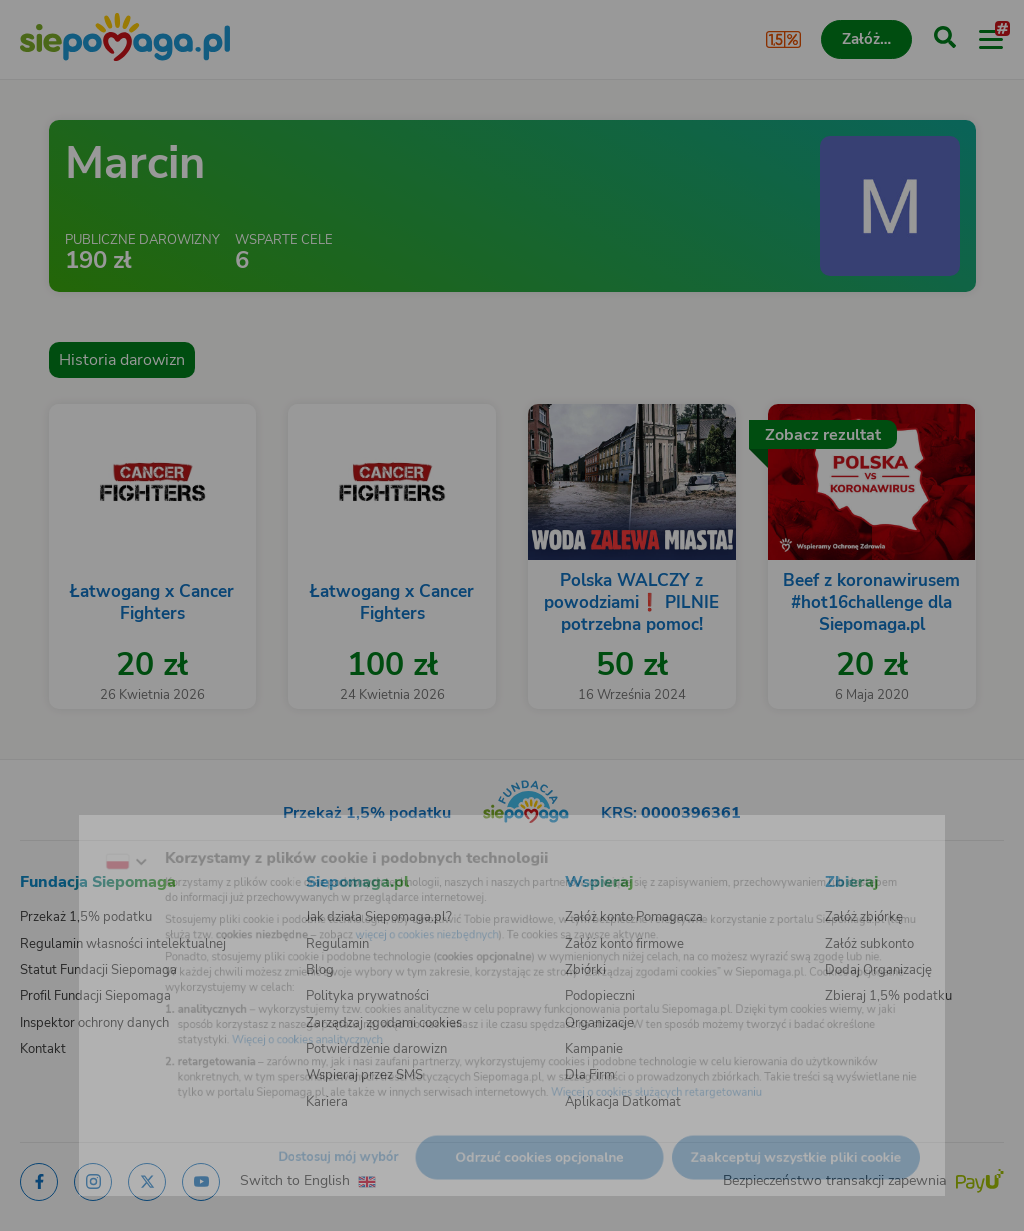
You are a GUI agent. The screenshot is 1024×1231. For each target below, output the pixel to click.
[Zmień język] (56, 836)
